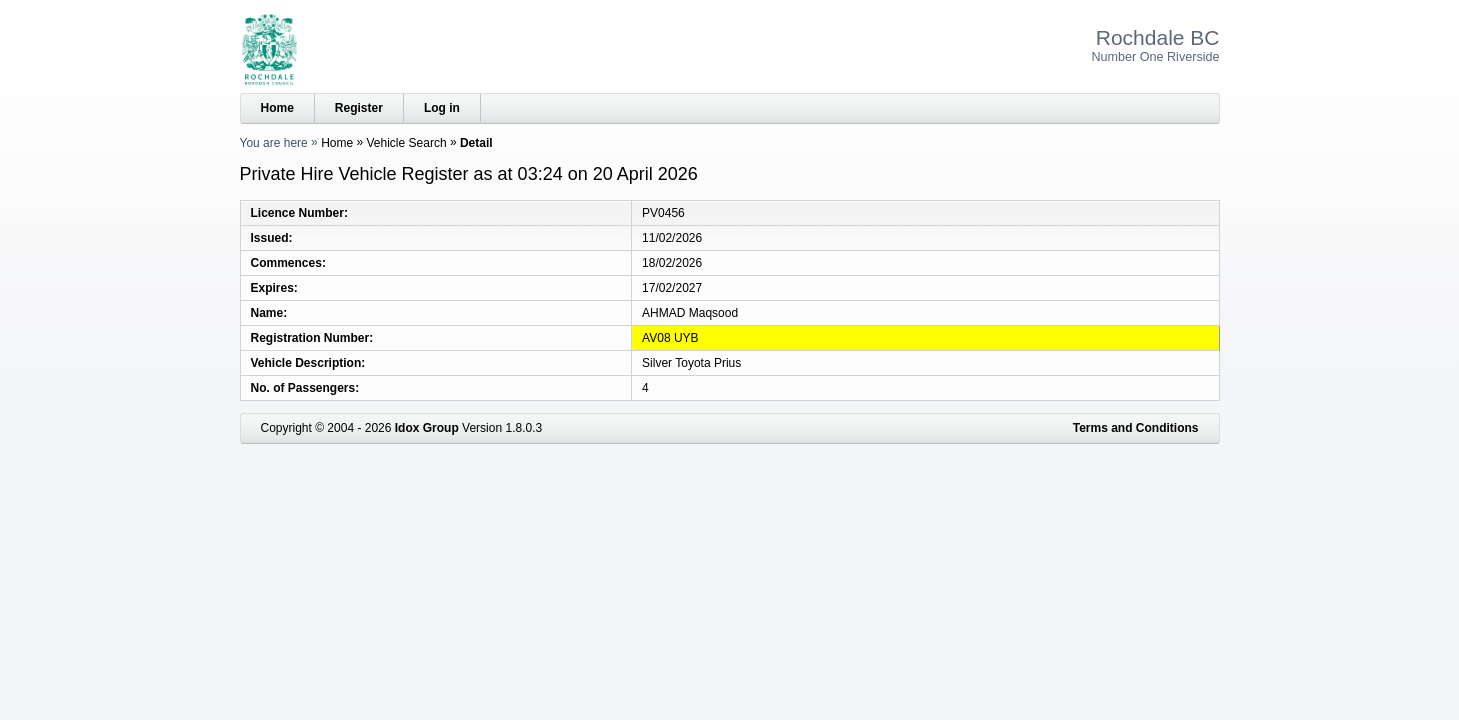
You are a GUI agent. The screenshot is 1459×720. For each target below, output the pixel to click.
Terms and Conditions (1136, 428)
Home (277, 108)
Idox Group (427, 428)
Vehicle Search (407, 143)
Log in (442, 108)
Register (359, 108)
